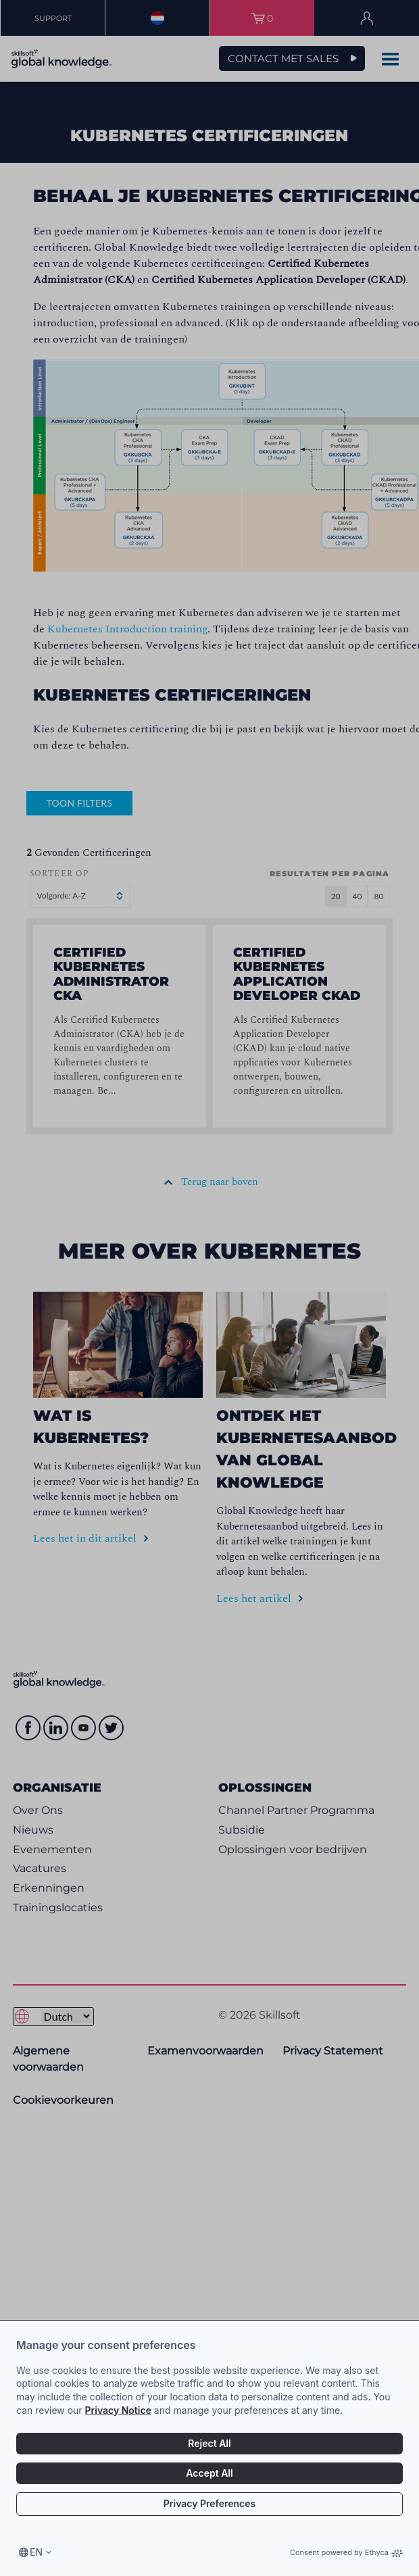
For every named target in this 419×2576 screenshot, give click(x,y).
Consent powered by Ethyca (346, 2552)
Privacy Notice (118, 2410)
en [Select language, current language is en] (36, 2552)
